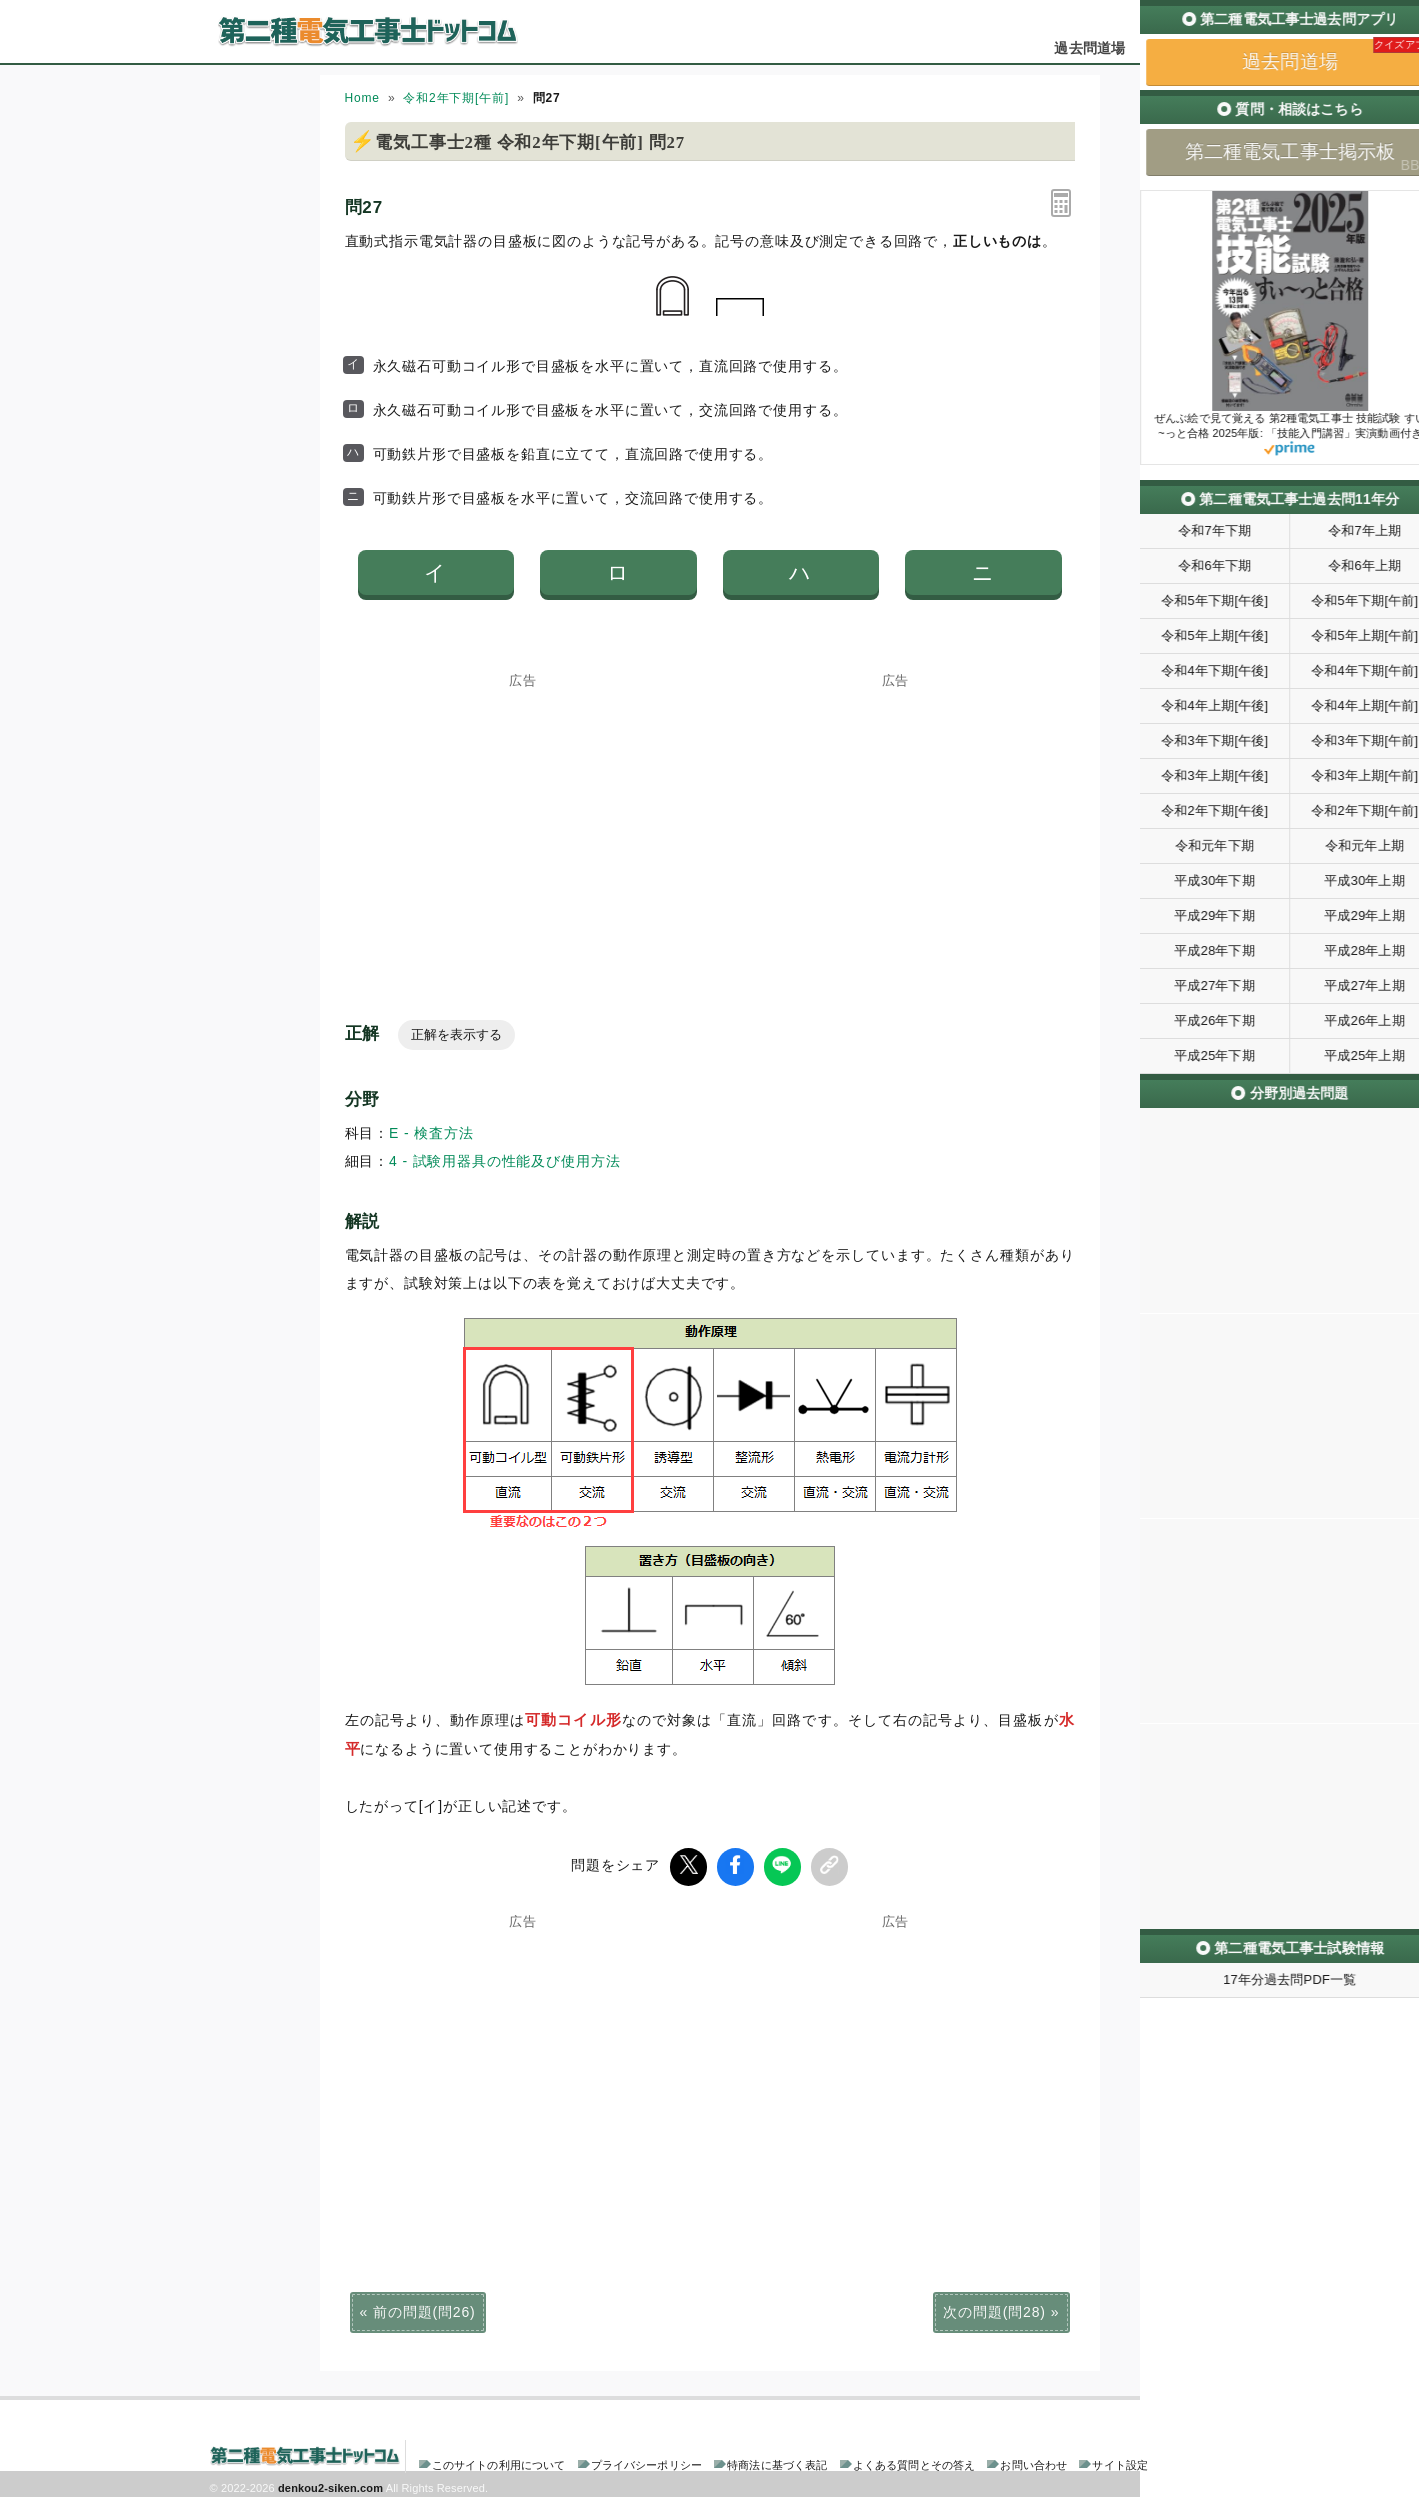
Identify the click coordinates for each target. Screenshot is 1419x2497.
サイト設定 (1120, 2461)
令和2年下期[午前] (456, 98)
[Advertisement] (523, 812)
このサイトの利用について (499, 2461)
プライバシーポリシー (646, 2461)
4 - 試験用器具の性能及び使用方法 (504, 1161)
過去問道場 (1089, 48)
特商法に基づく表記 (777, 2461)
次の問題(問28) (994, 2308)
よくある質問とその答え (914, 2461)
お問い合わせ (1033, 2461)
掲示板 (1174, 48)
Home (362, 98)
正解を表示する (456, 1034)
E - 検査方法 (431, 1133)
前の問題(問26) (424, 2308)
